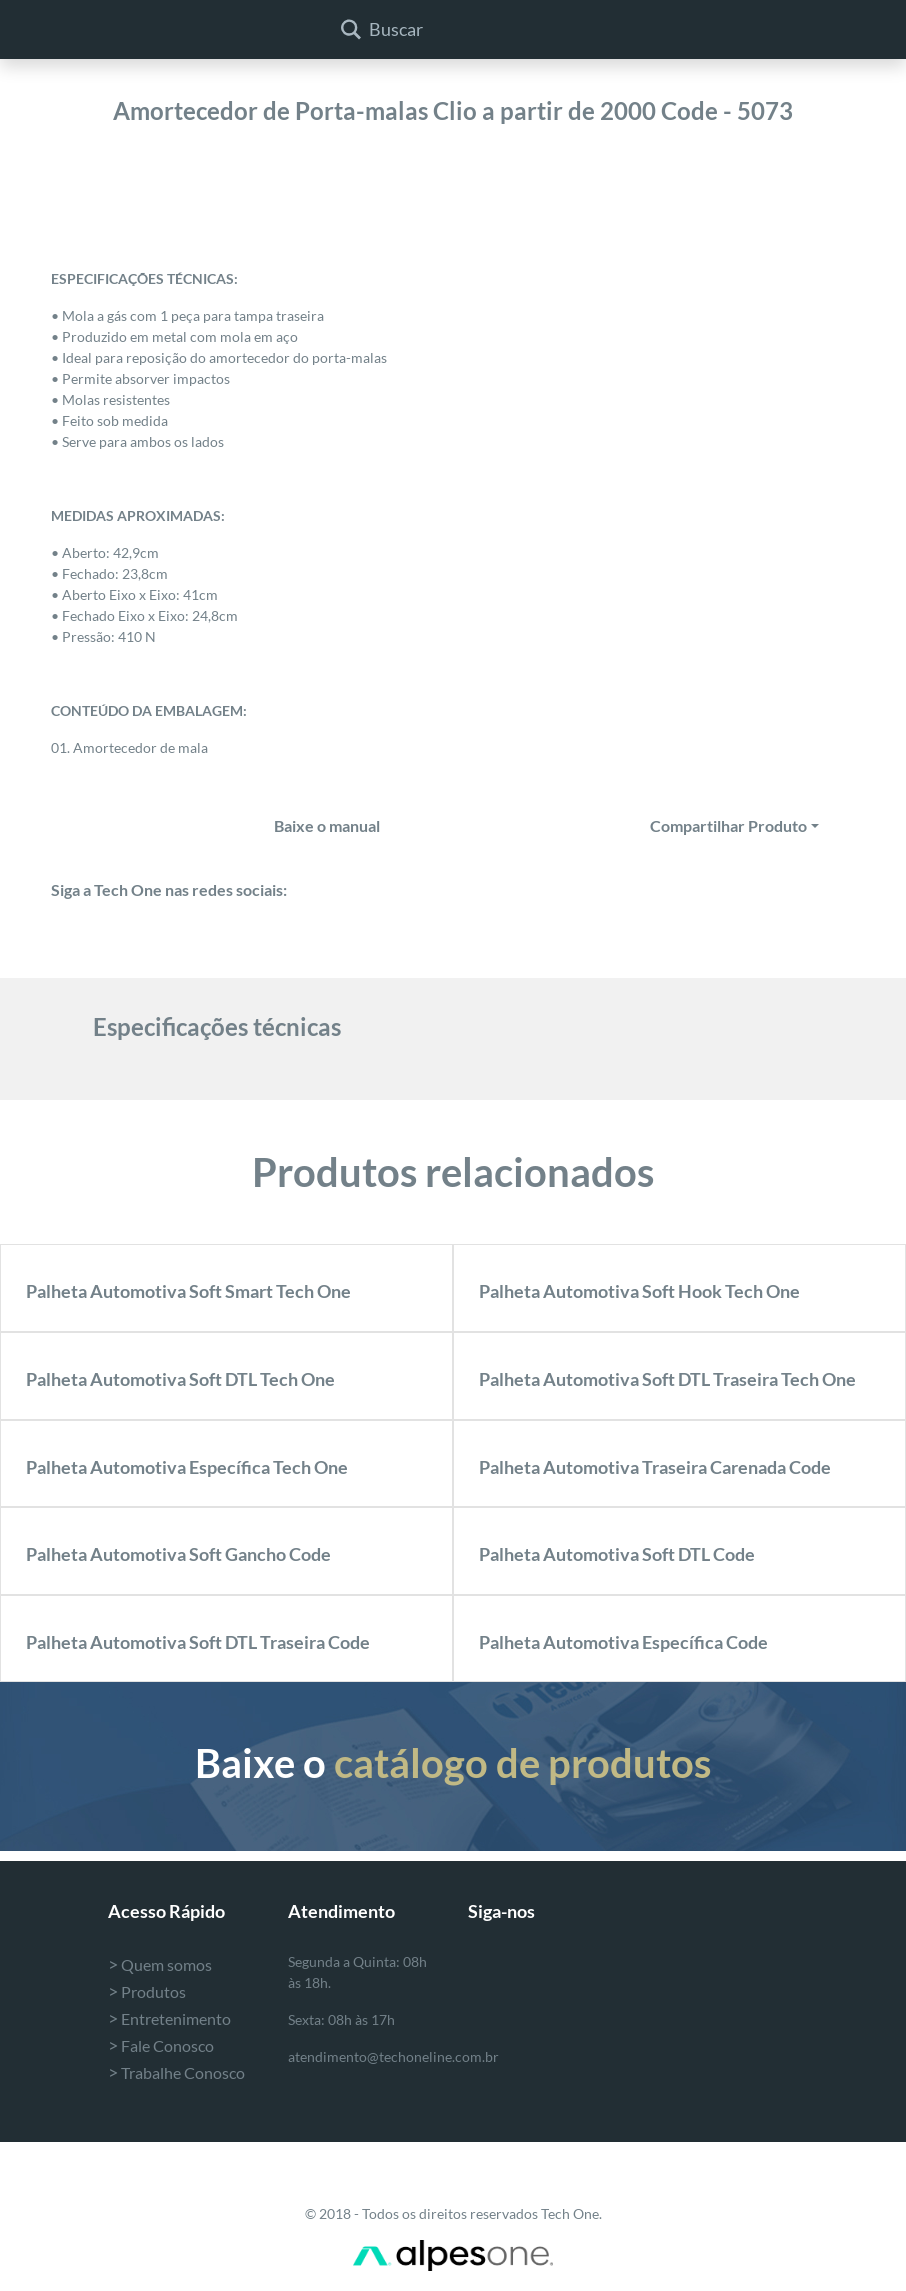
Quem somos (160, 1964)
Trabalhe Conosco (176, 2072)
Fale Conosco (161, 2045)
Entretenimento (169, 2018)
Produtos (147, 1991)
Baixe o (453, 1763)
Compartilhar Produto (728, 825)
